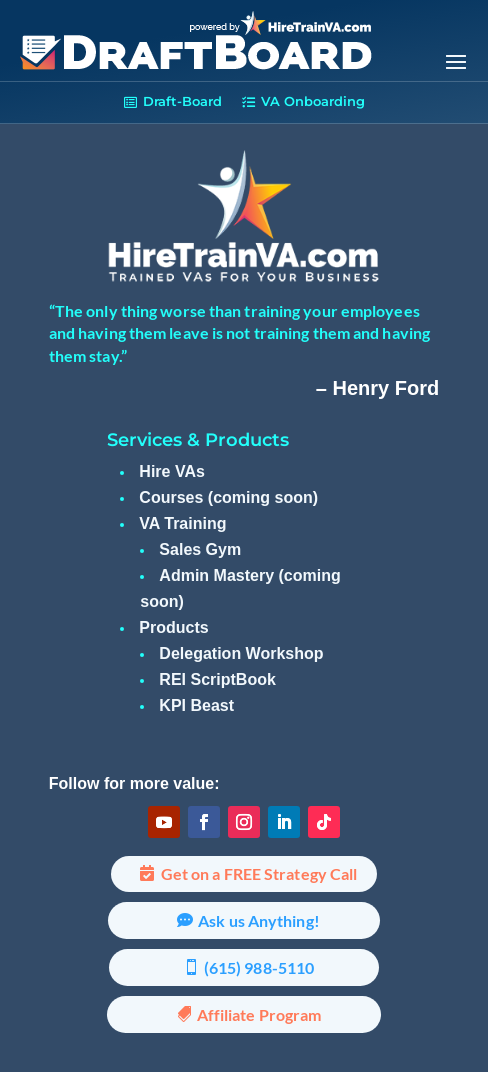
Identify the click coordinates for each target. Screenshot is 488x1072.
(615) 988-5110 (259, 967)
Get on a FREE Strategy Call (259, 873)
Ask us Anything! (259, 920)
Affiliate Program (259, 1014)
